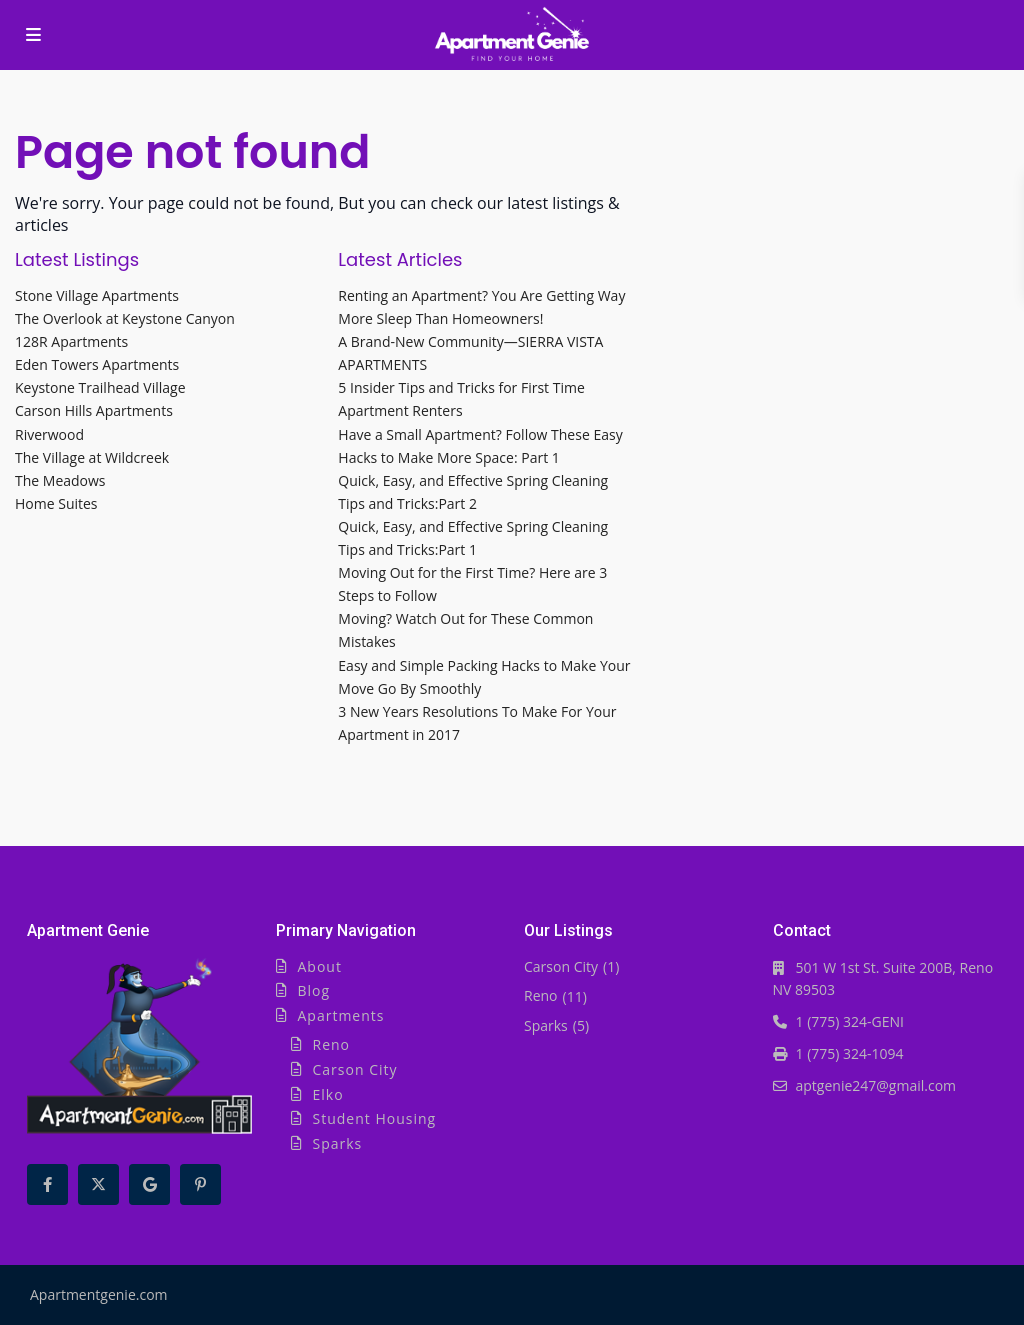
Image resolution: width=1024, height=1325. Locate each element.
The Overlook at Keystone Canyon (125, 318)
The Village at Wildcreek (92, 457)
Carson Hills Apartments (94, 410)
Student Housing (375, 1118)
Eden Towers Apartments (97, 364)
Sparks (338, 1143)
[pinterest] (200, 1184)
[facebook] (47, 1184)
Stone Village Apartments (97, 295)
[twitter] (98, 1184)
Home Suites (56, 503)
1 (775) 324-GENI (850, 1021)
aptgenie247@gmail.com (876, 1085)
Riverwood (49, 434)
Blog (314, 990)
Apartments (341, 1015)
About (320, 966)
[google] (149, 1184)
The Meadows (60, 480)
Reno (332, 1044)
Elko (328, 1094)
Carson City (355, 1069)
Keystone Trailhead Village (100, 387)
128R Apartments (71, 341)
